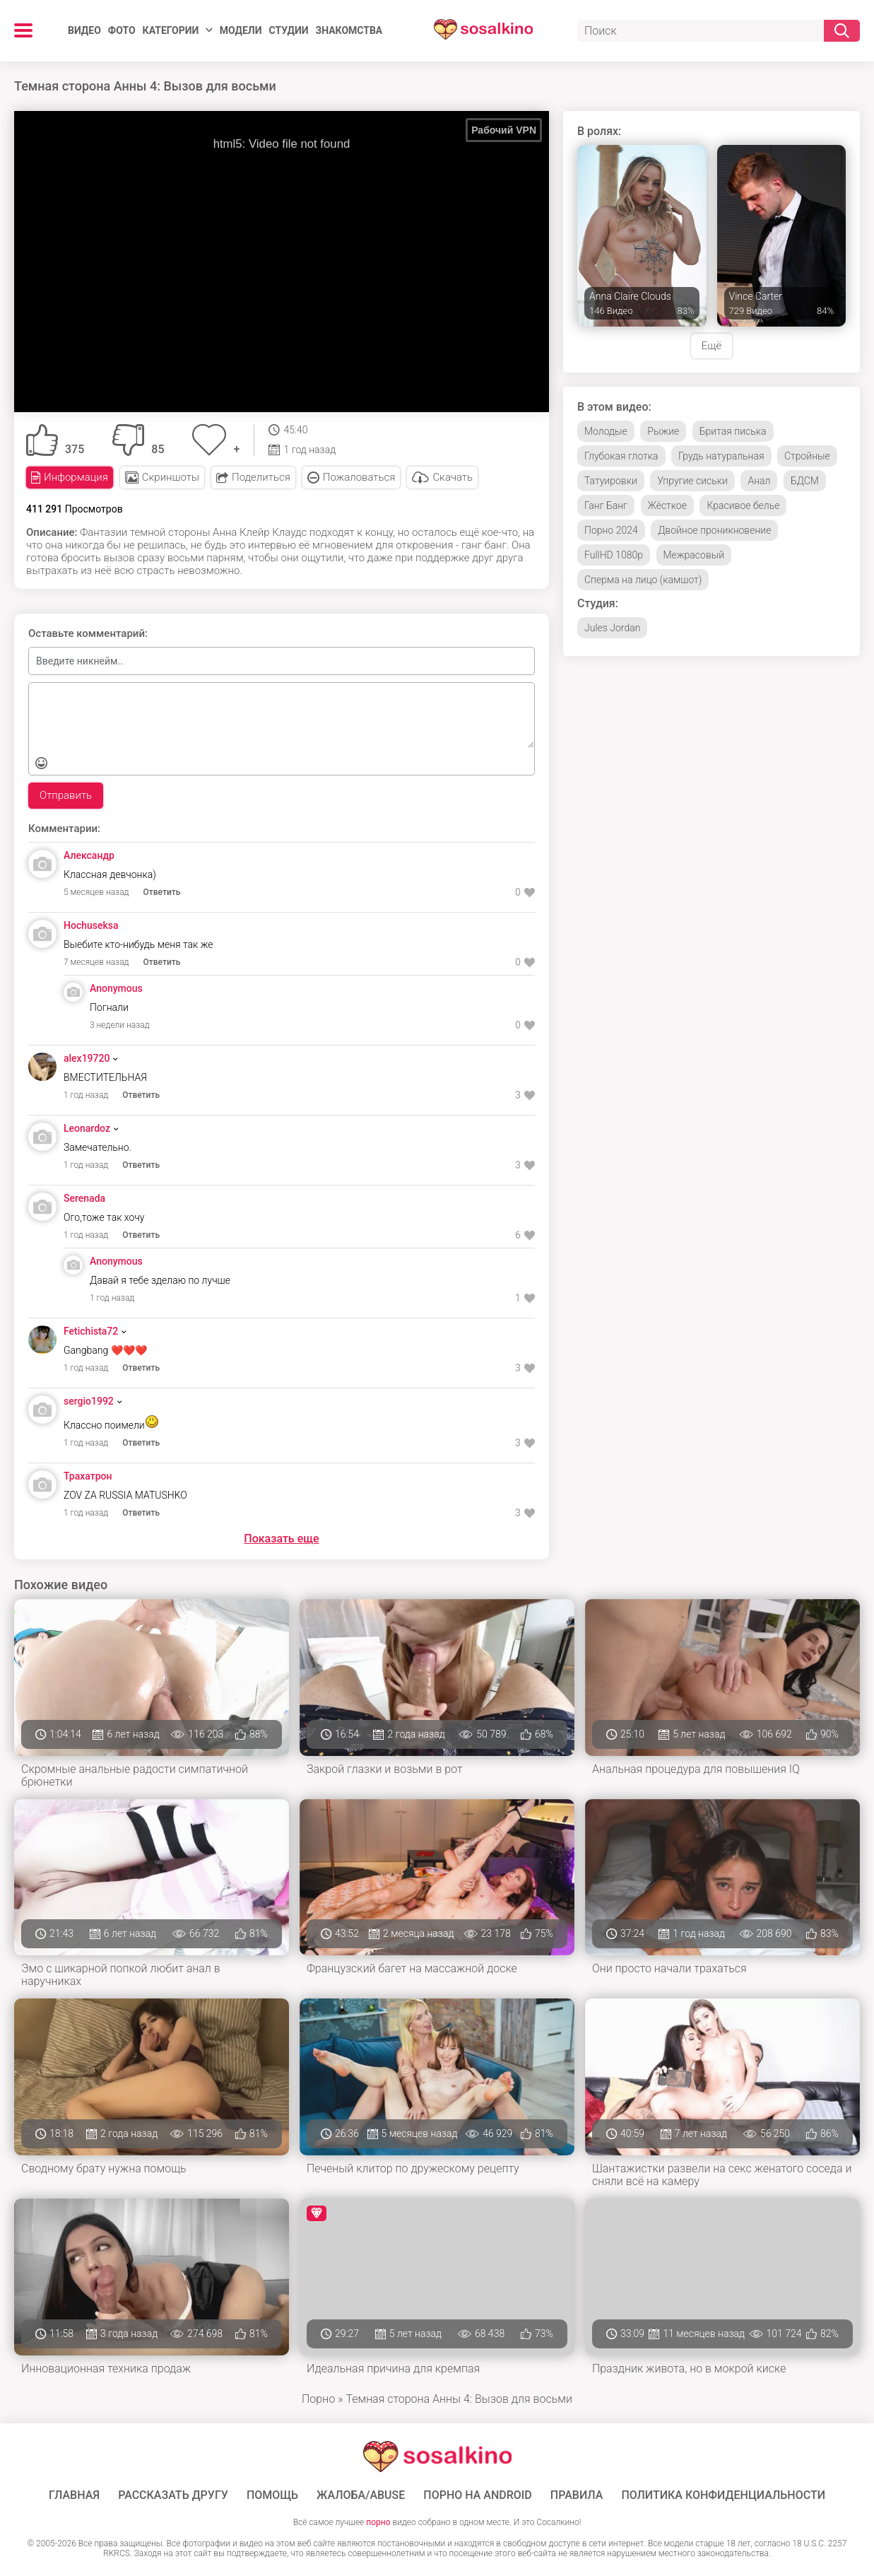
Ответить (162, 892)
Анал (759, 480)
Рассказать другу (173, 2495)
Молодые (605, 431)
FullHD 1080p (613, 555)
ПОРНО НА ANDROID (477, 2495)
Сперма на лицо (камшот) (643, 579)
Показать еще (281, 1538)
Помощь (272, 2495)
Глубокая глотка (621, 456)
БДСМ (805, 480)
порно (378, 2522)
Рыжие (663, 431)
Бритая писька (733, 431)
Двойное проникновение (714, 530)
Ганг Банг (605, 505)
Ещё (711, 345)
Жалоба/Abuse (361, 2495)
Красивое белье (743, 505)
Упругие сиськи (692, 480)
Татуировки (610, 480)
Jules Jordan (612, 627)
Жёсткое (667, 505)
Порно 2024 (611, 530)
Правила (576, 2495)
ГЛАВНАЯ (74, 2495)
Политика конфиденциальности (723, 2495)
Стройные (807, 456)
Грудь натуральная (721, 456)
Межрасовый (694, 555)
